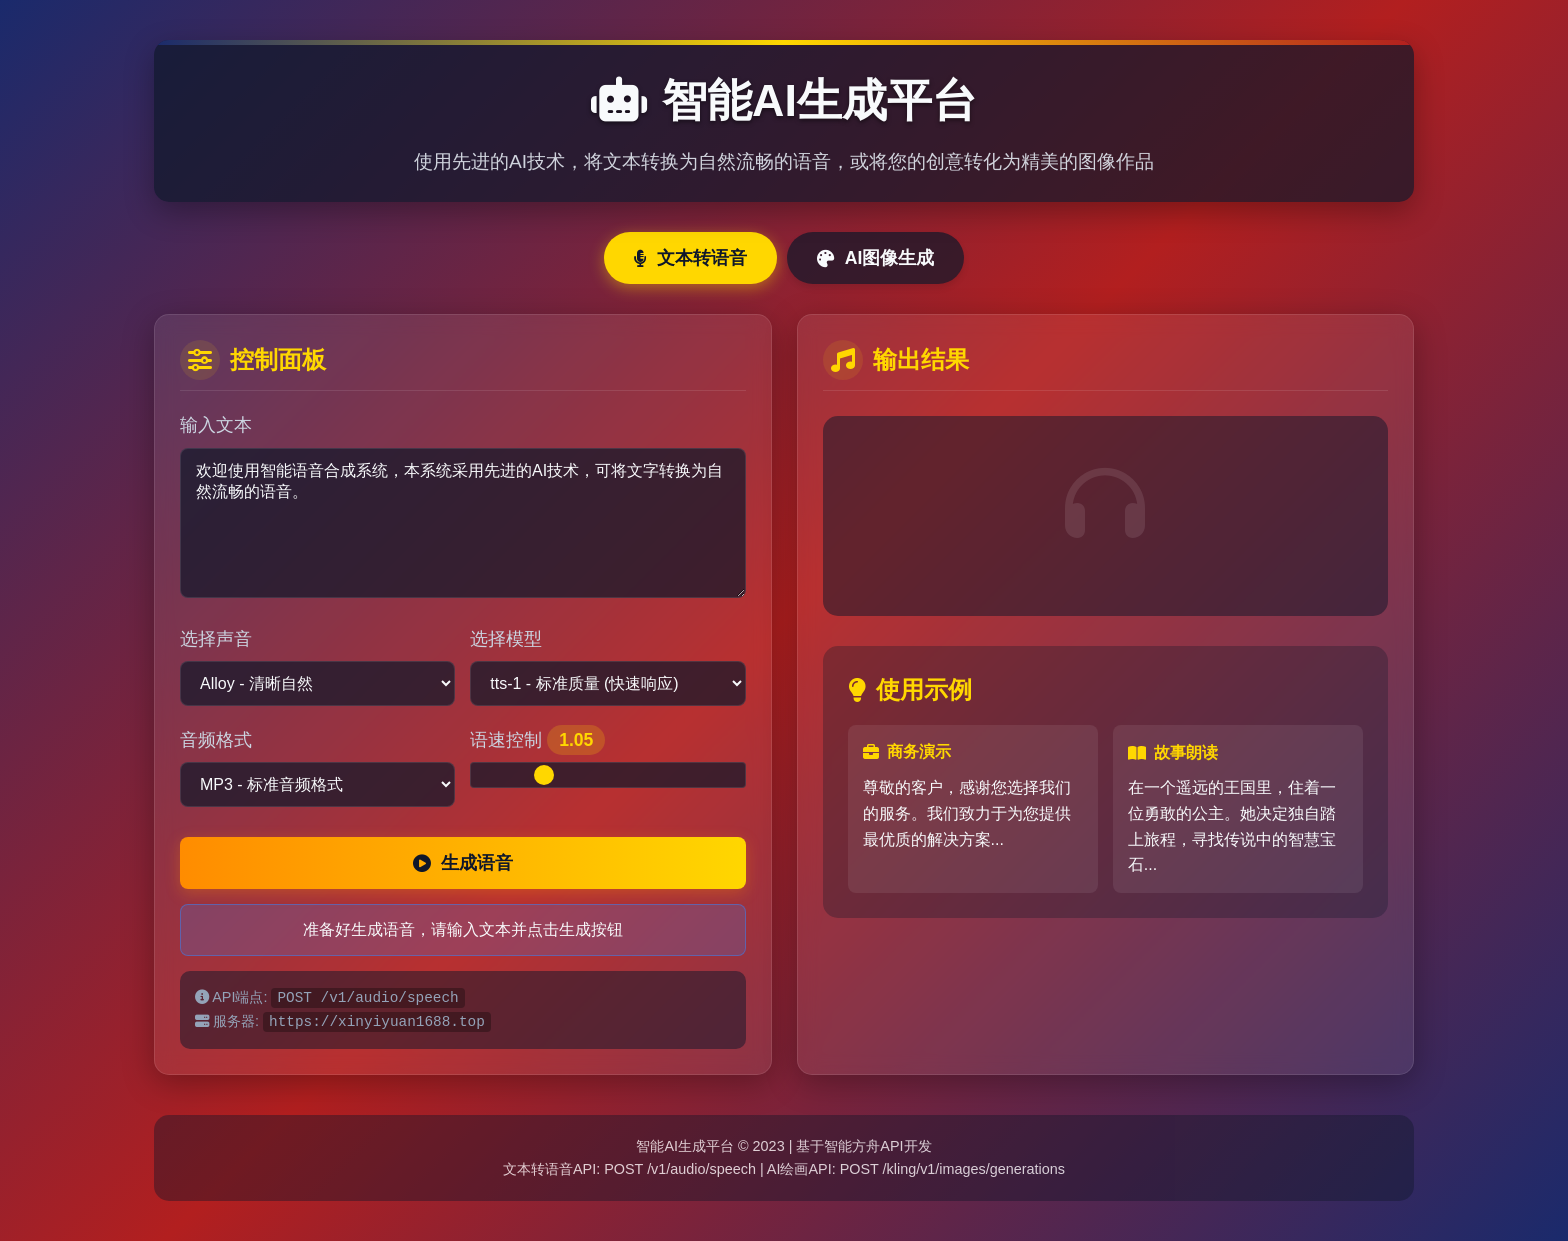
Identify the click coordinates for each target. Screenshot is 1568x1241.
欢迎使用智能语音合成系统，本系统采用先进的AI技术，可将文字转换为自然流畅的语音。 (463, 523)
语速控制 (537, 740)
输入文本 (216, 425)
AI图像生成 (876, 258)
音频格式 (216, 740)
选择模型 (506, 639)
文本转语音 (690, 258)
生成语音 (463, 863)
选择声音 (216, 639)
